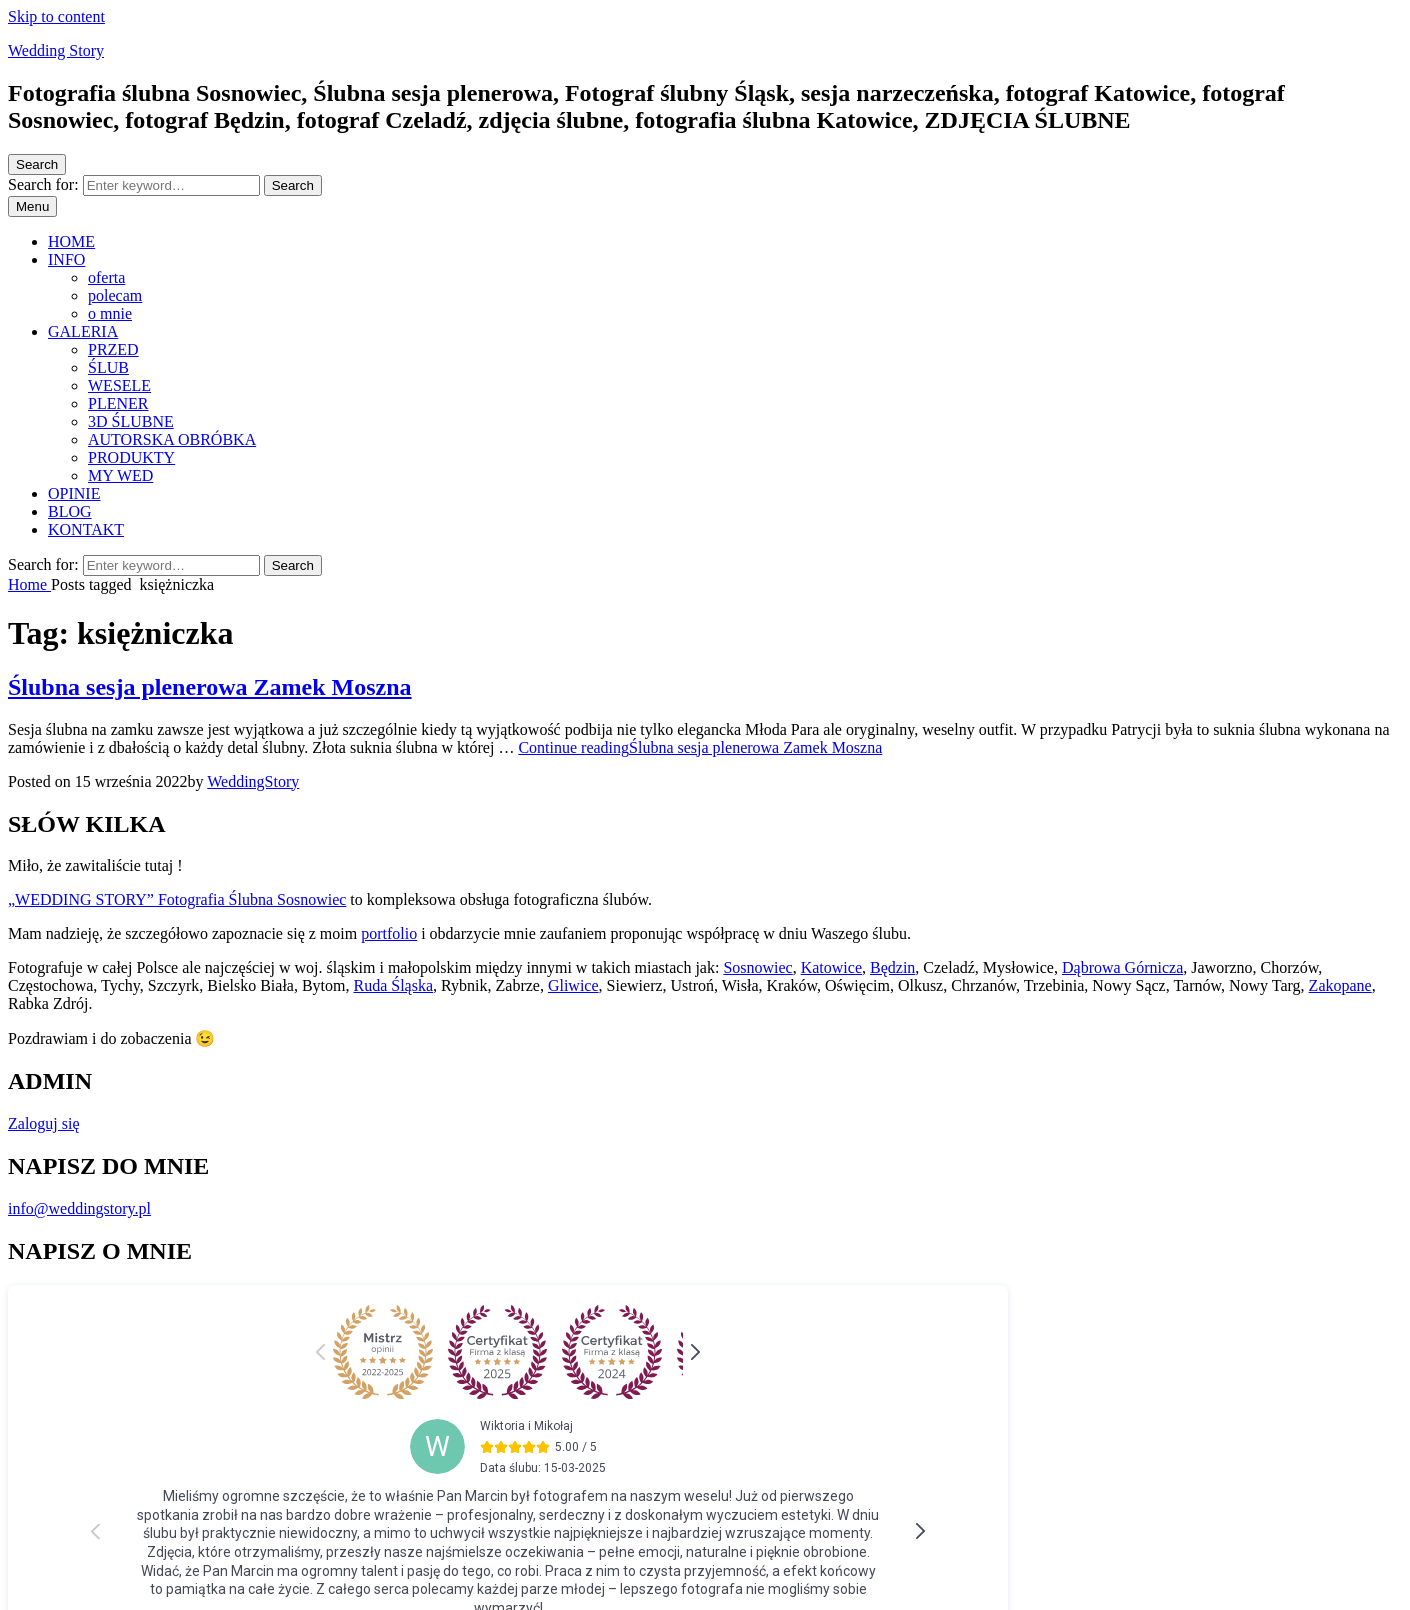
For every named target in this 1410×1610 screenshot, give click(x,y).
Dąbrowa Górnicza (1122, 967)
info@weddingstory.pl (79, 1208)
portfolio (389, 933)
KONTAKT (86, 529)
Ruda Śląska (393, 985)
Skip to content (56, 16)
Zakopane (1340, 985)
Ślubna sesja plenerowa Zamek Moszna (210, 687)
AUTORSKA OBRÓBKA (172, 439)
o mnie (110, 313)
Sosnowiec (757, 967)
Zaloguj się (44, 1123)
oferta (106, 277)
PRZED (113, 349)
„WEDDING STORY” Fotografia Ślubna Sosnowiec (177, 899)
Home (29, 584)
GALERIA (83, 331)
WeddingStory (253, 781)
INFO (66, 259)
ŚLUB (108, 367)
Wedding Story (56, 50)
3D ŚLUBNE (131, 421)
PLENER (118, 403)
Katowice (831, 967)
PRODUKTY (131, 457)
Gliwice (573, 985)
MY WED (120, 475)
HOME (71, 241)
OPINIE (74, 493)
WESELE (119, 385)
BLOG (70, 511)
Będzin (892, 967)
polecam (115, 295)
